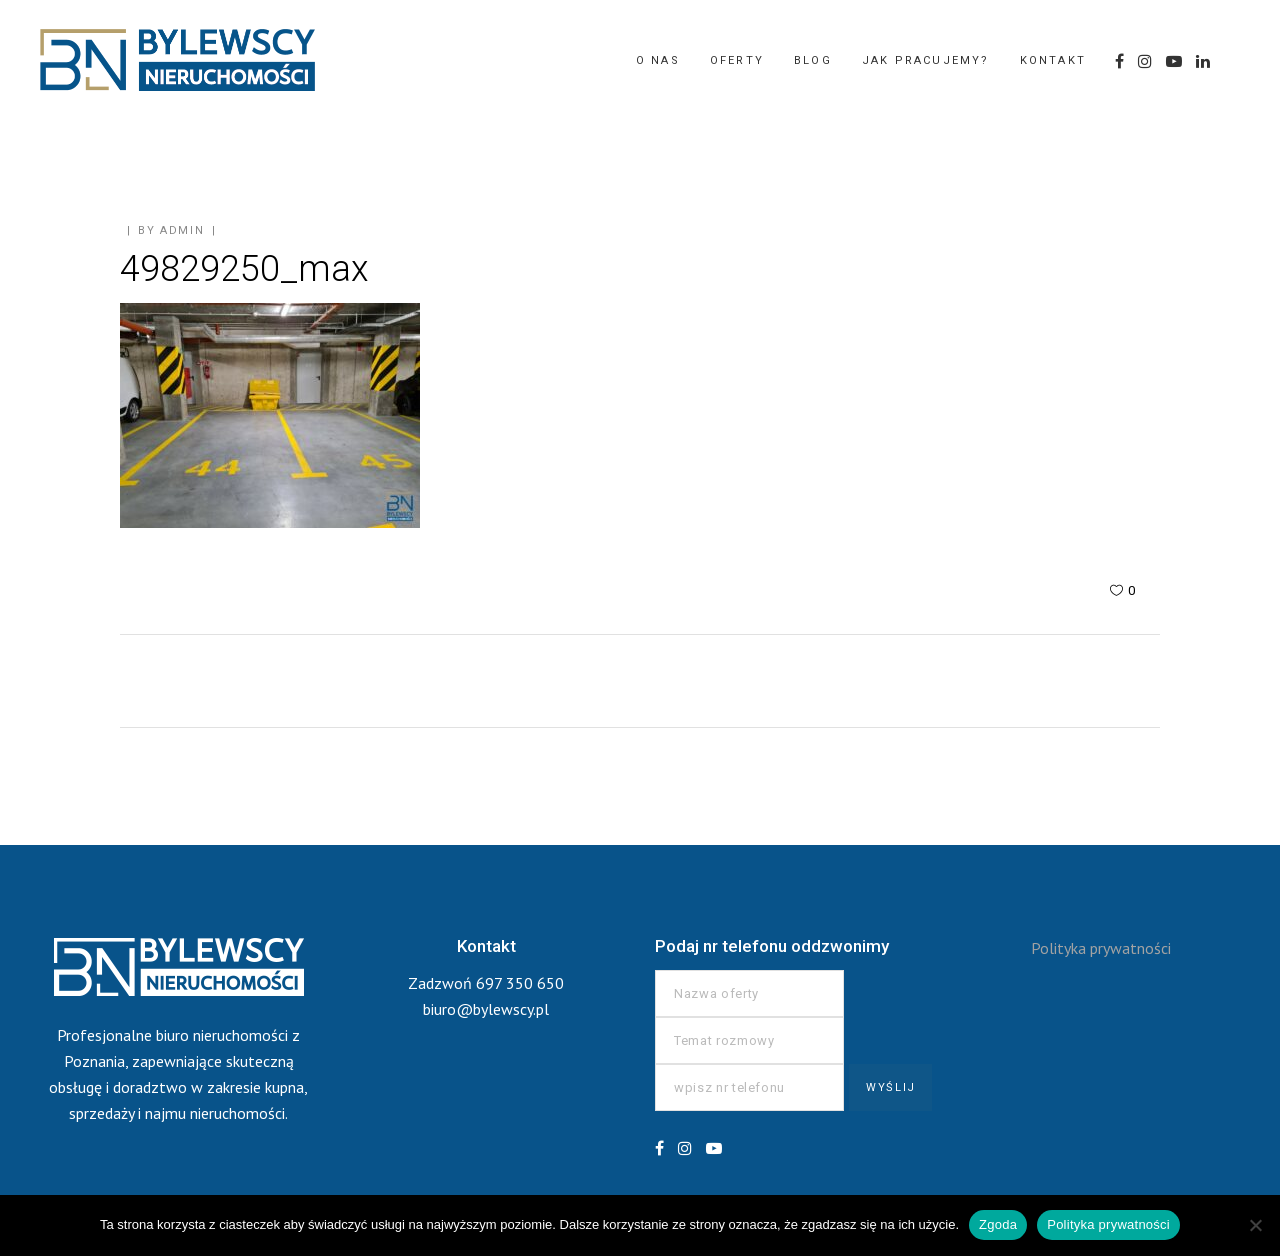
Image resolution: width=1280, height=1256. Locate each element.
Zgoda (998, 1224)
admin (182, 230)
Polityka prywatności (1101, 948)
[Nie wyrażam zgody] (1255, 1225)
